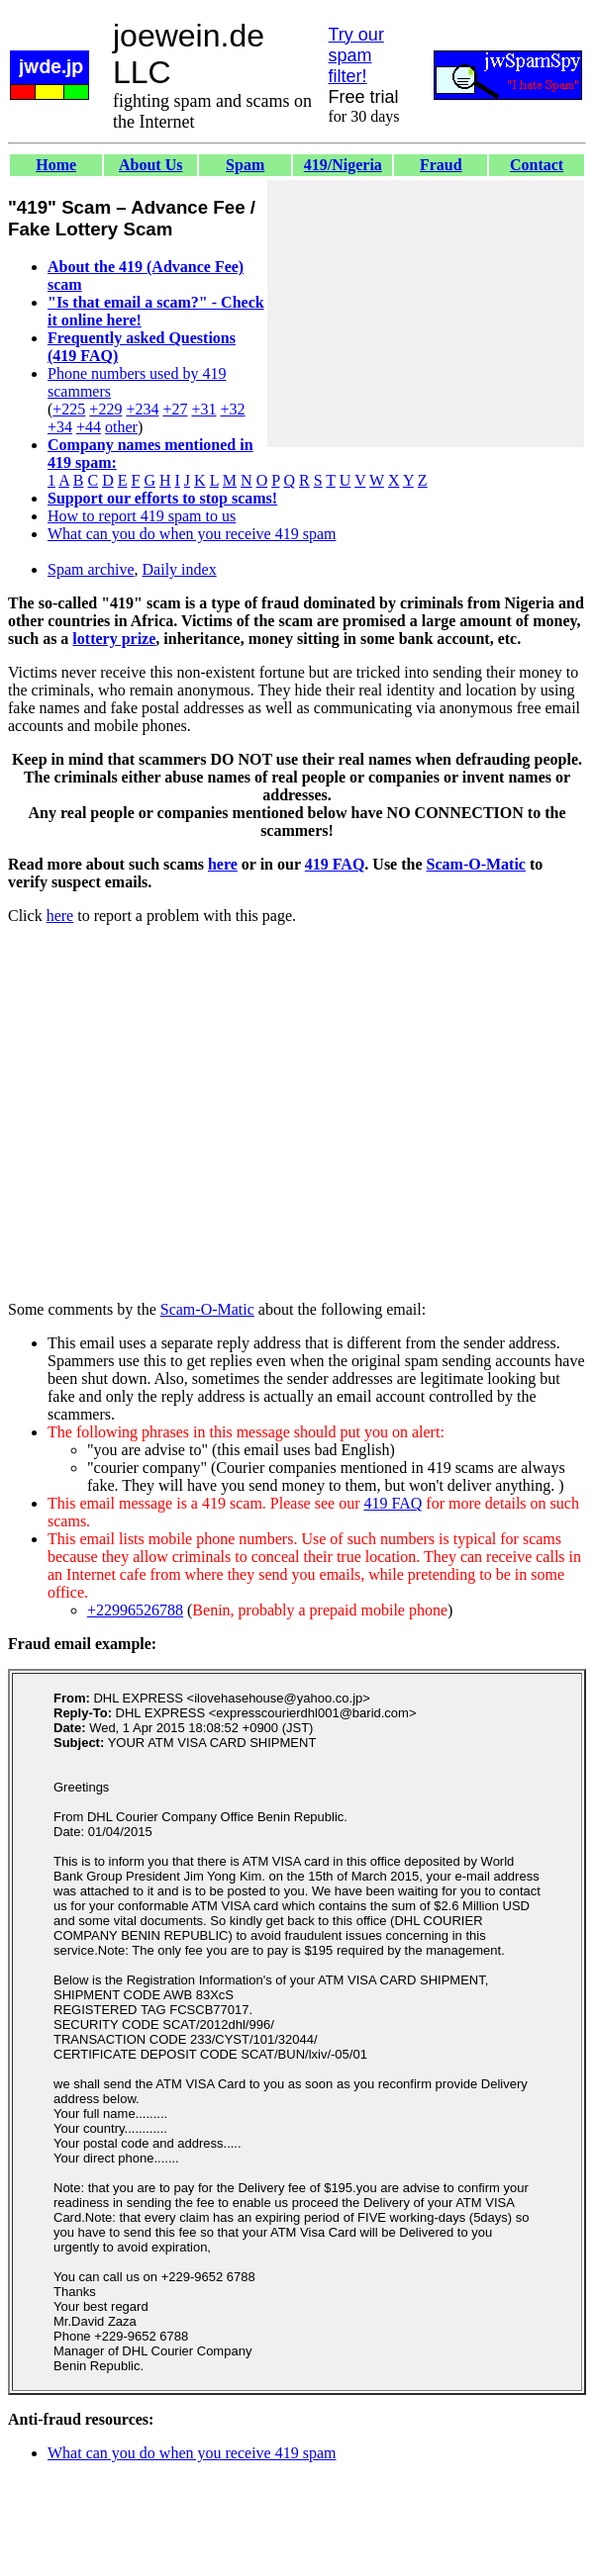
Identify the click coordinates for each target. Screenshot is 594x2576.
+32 (232, 409)
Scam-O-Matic (476, 864)
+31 (203, 409)
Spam (245, 164)
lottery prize (113, 638)
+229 (105, 409)
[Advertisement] (425, 313)
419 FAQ (335, 864)
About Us (150, 164)
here (223, 864)
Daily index (180, 569)
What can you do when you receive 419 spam (192, 533)
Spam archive (91, 569)
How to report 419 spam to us (142, 515)
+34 (60, 426)
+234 (142, 409)
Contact (536, 164)
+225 (68, 409)
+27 (174, 409)
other (121, 426)
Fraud (441, 164)
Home (56, 164)
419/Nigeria (343, 164)
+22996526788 (135, 1610)
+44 (88, 426)
